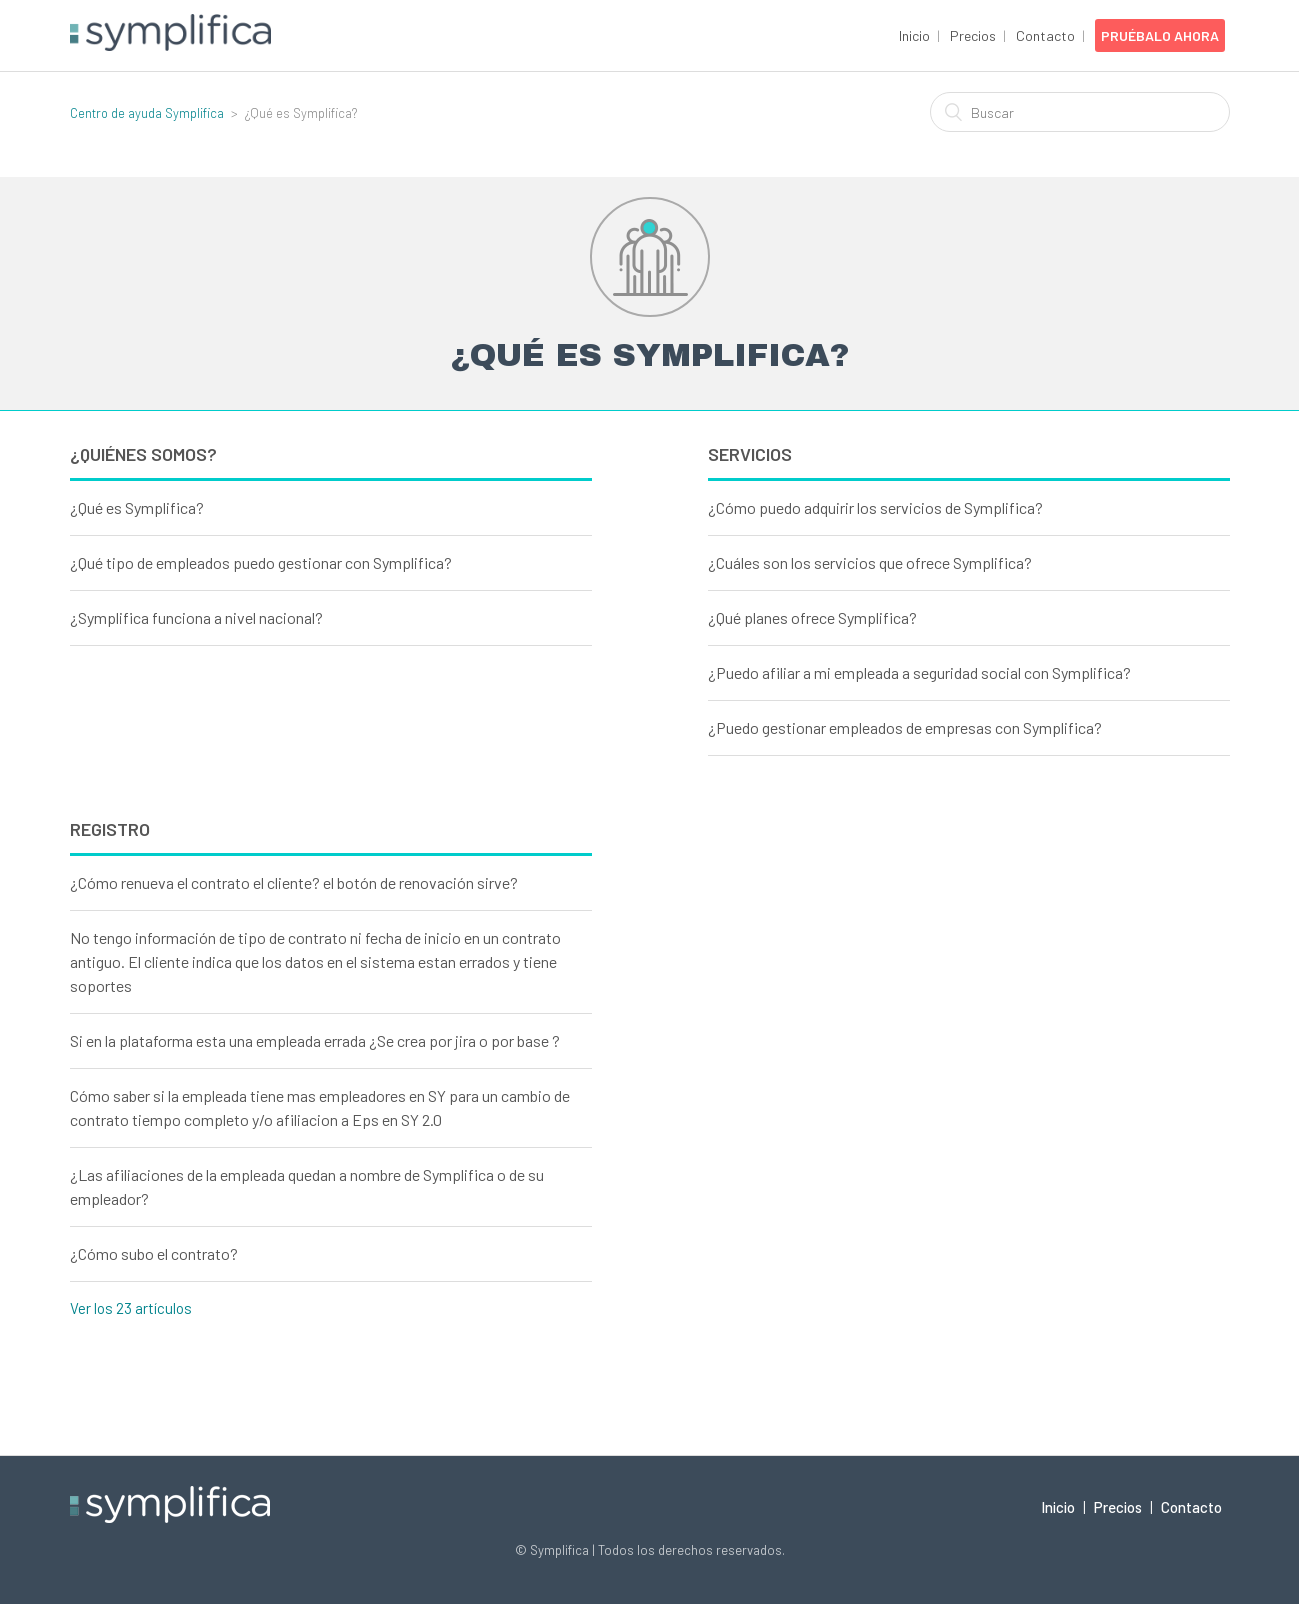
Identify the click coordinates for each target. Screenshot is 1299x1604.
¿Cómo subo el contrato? (154, 1253)
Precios (973, 35)
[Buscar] (1080, 112)
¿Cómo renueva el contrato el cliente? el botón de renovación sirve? (294, 882)
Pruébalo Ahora (1160, 35)
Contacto (1045, 35)
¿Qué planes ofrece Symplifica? (812, 617)
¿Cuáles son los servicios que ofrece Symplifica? (870, 562)
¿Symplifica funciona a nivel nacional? (196, 617)
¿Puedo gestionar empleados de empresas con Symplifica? (905, 727)
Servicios (750, 454)
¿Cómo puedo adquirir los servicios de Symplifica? (875, 507)
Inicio (914, 35)
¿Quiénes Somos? (143, 454)
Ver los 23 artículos (131, 1308)
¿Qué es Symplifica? (137, 507)
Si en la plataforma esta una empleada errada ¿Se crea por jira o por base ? (315, 1040)
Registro (110, 829)
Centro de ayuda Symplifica (147, 113)
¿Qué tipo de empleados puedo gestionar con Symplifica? (261, 562)
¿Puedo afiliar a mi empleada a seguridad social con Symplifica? (919, 672)
